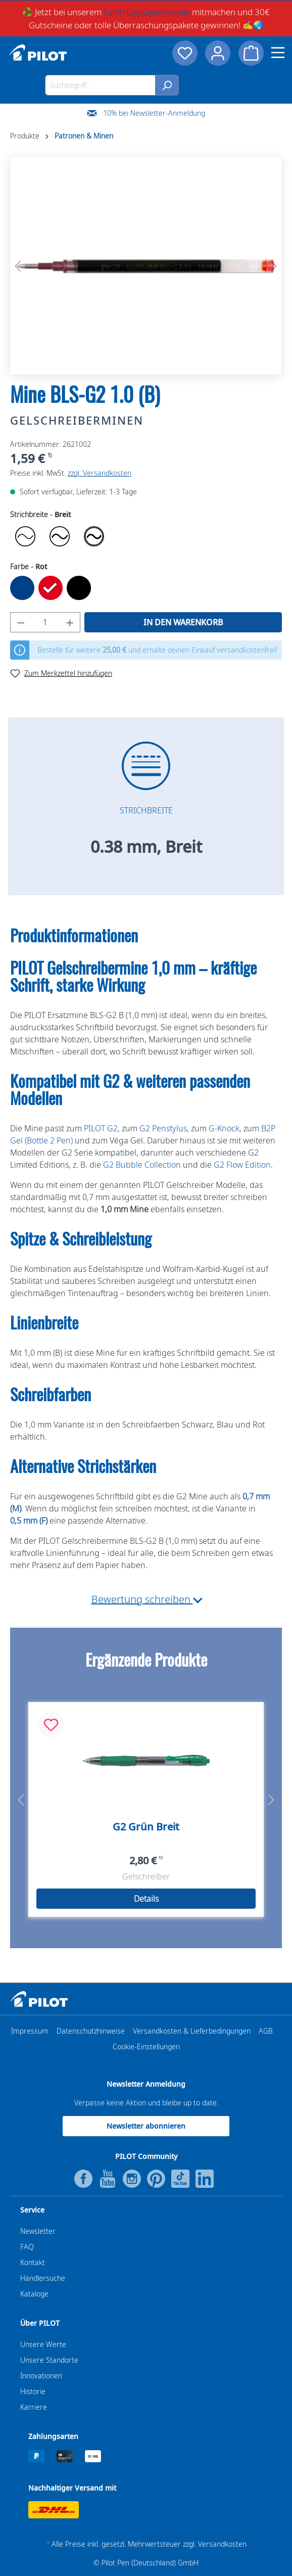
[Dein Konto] (217, 53)
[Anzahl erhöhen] (70, 622)
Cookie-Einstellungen (146, 2046)
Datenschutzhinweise (91, 2031)
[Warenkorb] (251, 53)
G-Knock (224, 1128)
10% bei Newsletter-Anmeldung (154, 113)
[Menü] (278, 52)
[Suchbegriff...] (100, 85)
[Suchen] (167, 85)
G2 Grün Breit (146, 1826)
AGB (266, 2031)
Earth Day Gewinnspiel (147, 12)
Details (146, 1898)
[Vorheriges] (17, 266)
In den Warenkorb (183, 622)
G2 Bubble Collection (142, 1164)
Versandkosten (222, 2544)
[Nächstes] (273, 266)
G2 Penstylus (163, 1128)
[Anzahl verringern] (20, 622)
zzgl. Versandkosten (99, 473)
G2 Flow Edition (242, 1164)
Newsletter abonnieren (146, 2126)
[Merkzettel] (184, 53)
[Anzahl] (45, 622)
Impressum (29, 2031)
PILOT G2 (101, 1128)
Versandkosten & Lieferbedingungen (192, 2031)
